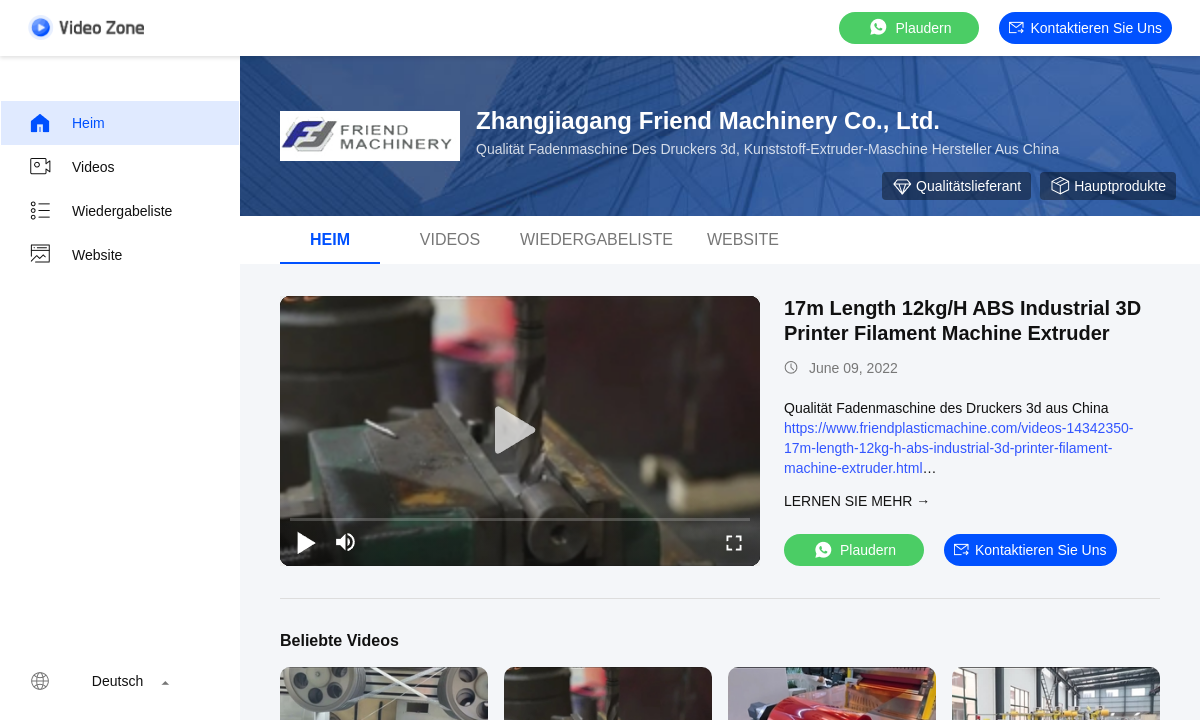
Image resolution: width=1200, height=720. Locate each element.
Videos (71, 167)
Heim (66, 123)
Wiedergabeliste (100, 211)
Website (75, 255)
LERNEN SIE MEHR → (857, 501)
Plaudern (909, 27)
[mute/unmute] (346, 542)
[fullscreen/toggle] (734, 542)
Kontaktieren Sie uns (1085, 28)
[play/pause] (306, 542)
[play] (520, 431)
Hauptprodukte (1108, 186)
